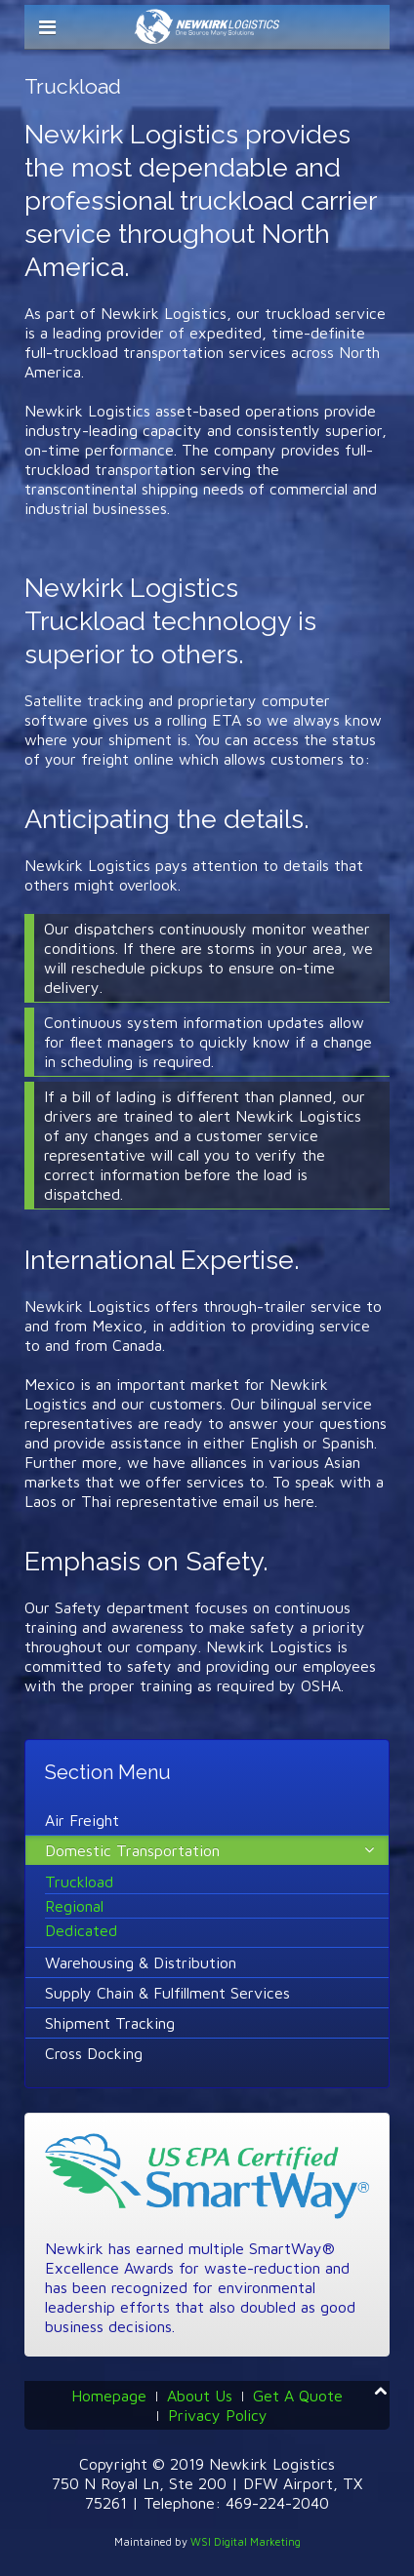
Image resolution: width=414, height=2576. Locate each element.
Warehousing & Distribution (140, 1962)
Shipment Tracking (110, 2023)
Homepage (108, 2395)
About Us (199, 2395)
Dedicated (81, 1930)
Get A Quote (298, 2395)
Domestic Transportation (132, 1850)
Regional (74, 1906)
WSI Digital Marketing (245, 2541)
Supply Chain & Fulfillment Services (167, 1992)
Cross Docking (94, 2053)
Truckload (79, 1881)
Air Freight (82, 1820)
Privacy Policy (218, 2415)
